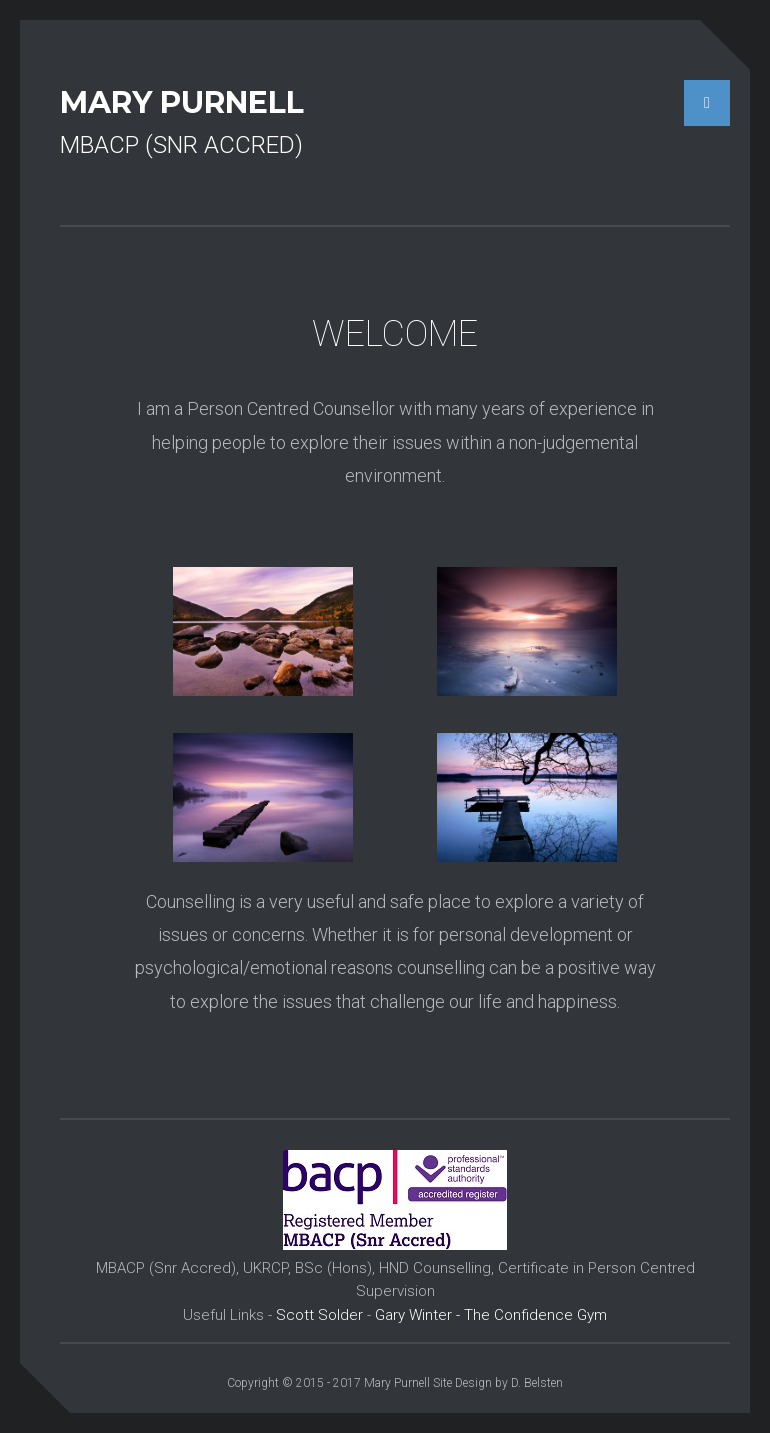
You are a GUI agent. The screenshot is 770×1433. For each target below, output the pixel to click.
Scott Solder (319, 1315)
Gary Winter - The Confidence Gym (491, 1315)
